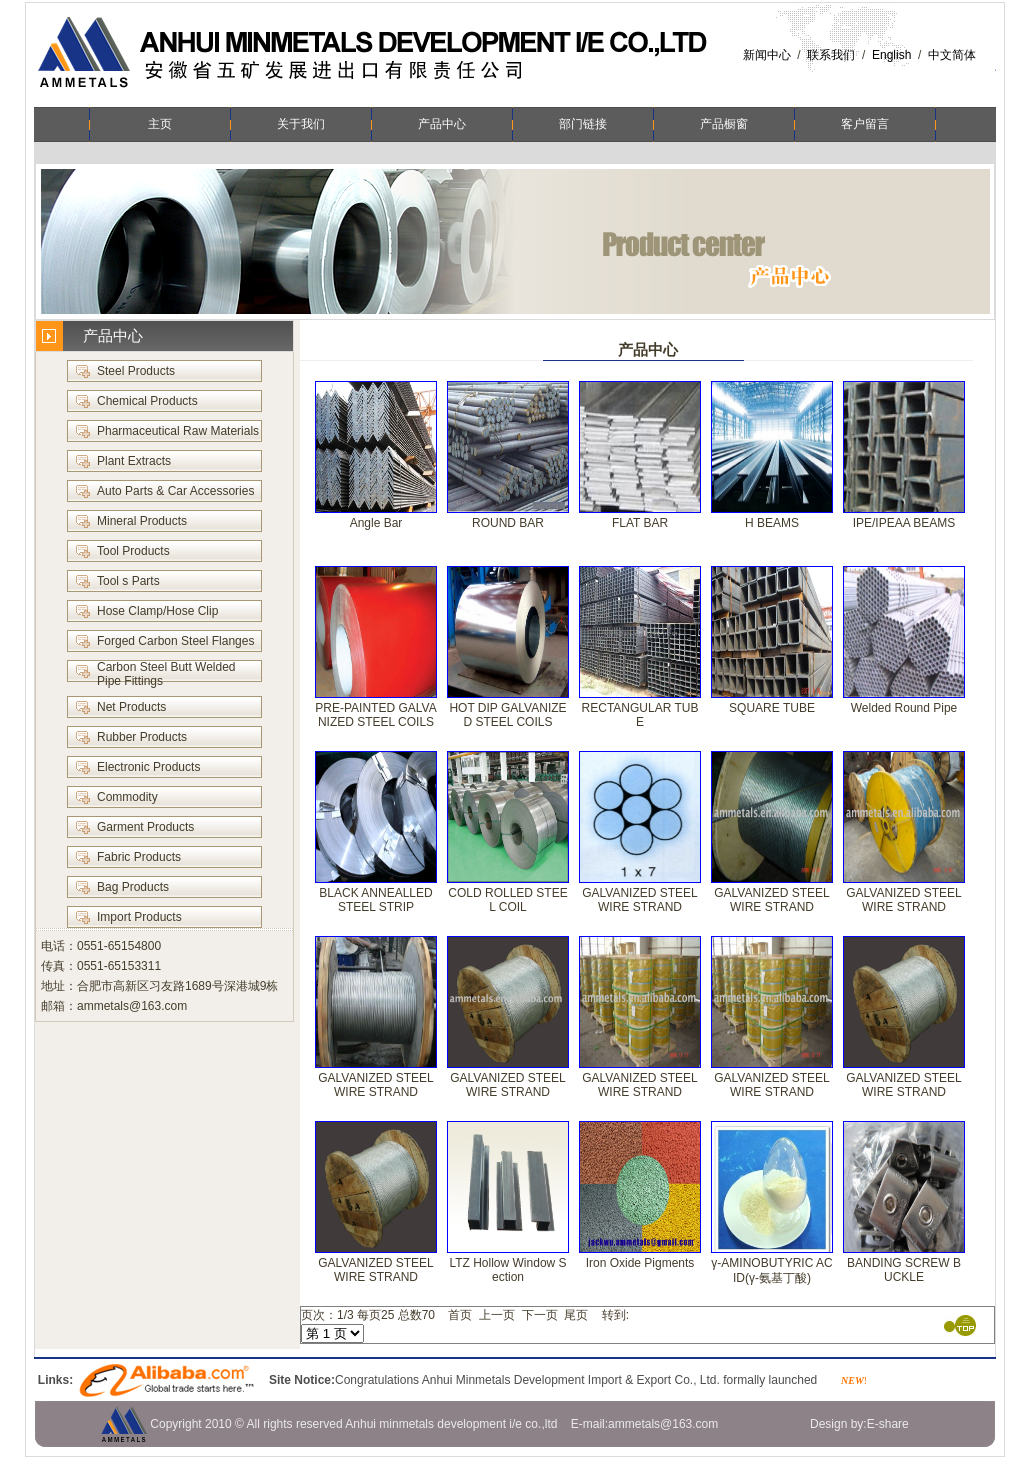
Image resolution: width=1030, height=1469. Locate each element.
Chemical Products (147, 401)
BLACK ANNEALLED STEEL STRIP (375, 900)
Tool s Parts (128, 581)
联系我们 (831, 55)
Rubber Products (142, 737)
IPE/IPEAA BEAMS (904, 523)
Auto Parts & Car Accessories (175, 491)
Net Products (131, 707)
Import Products (139, 917)
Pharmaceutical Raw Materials (178, 431)
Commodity (127, 797)
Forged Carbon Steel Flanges (175, 641)
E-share (888, 1424)
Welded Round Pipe (904, 708)
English (891, 55)
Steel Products (136, 371)
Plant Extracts (134, 461)
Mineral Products (142, 521)
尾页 (576, 1315)
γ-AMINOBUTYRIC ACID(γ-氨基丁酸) (771, 1270)
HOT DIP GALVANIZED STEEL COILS (507, 715)
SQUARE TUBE (772, 708)
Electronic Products (148, 767)
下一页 (540, 1315)
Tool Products (133, 551)
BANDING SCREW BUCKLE (904, 1270)
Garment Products (145, 827)
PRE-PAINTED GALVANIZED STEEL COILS (375, 715)
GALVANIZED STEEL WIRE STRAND (640, 900)
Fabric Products (139, 857)
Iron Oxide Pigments (640, 1263)
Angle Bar (376, 523)
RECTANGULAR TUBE (640, 715)
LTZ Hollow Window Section (507, 1270)
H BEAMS (772, 523)
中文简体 (952, 55)
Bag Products (133, 887)
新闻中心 (767, 55)
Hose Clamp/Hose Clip (157, 611)
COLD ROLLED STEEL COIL (507, 900)
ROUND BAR (508, 523)
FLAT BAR (640, 523)
